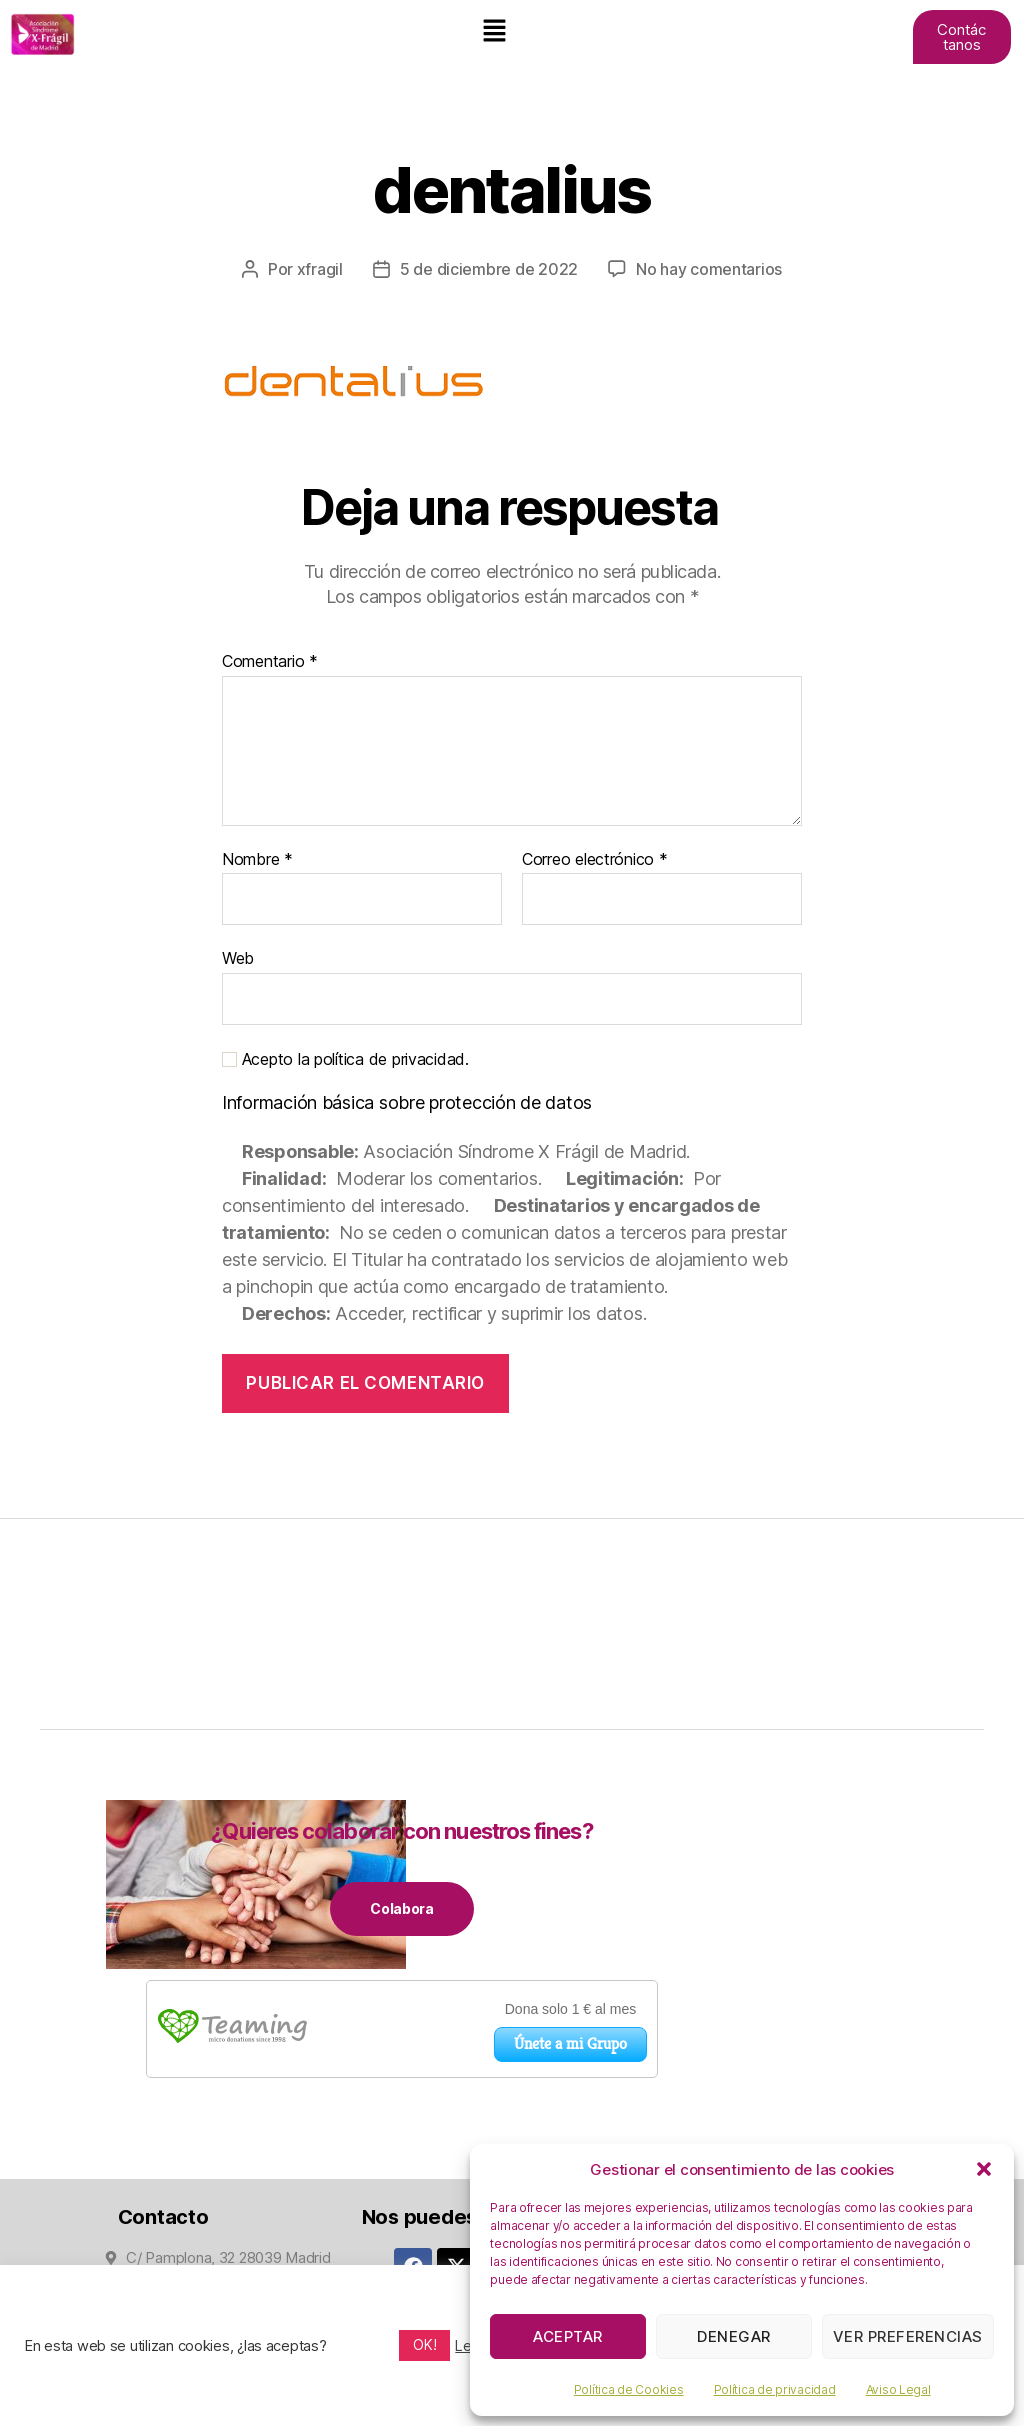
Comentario (270, 661)
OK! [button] (424, 2344)
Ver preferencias (908, 2336)
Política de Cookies (629, 2389)
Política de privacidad (775, 2389)
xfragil (320, 269)
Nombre (257, 859)
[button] (984, 2169)
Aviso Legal (898, 2389)
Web (238, 957)
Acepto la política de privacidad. (345, 1058)
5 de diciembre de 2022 (489, 269)
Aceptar (568, 2336)
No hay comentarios (709, 269)
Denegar (734, 2336)
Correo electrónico (595, 859)
